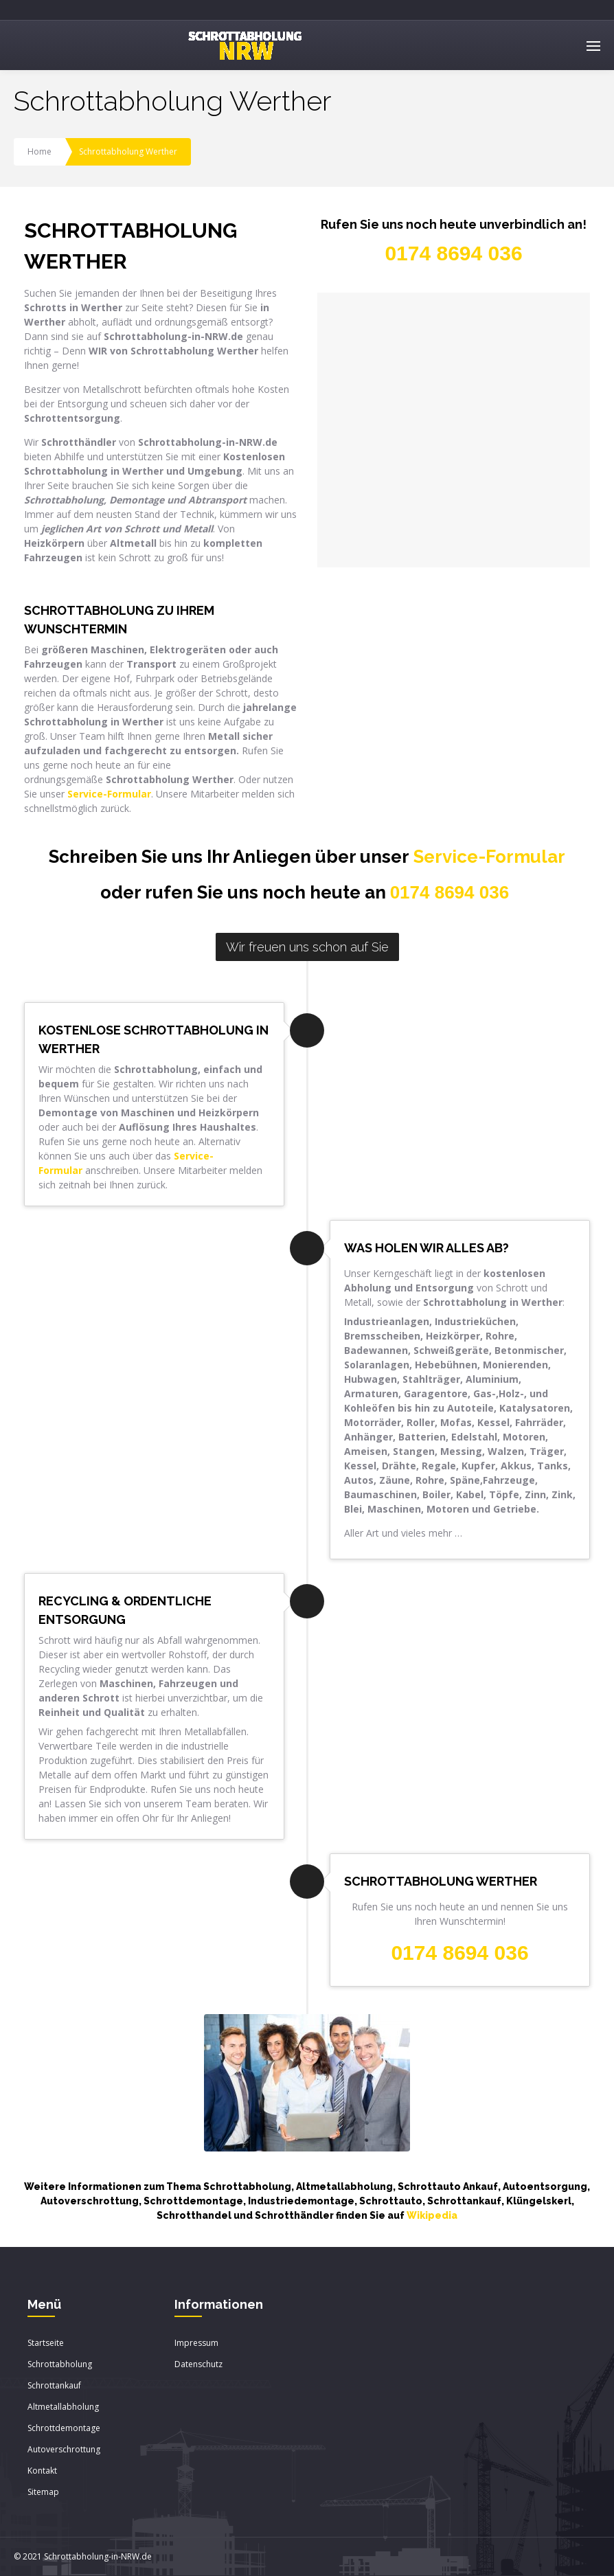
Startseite (45, 2343)
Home (39, 151)
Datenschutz (198, 2364)
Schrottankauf (54, 2385)
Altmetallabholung (63, 2407)
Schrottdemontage (63, 2428)
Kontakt (42, 2470)
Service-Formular (489, 856)
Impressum (196, 2343)
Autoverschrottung (63, 2449)
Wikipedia (432, 2215)
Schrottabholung (59, 2364)
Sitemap (43, 2492)
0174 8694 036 (450, 892)
